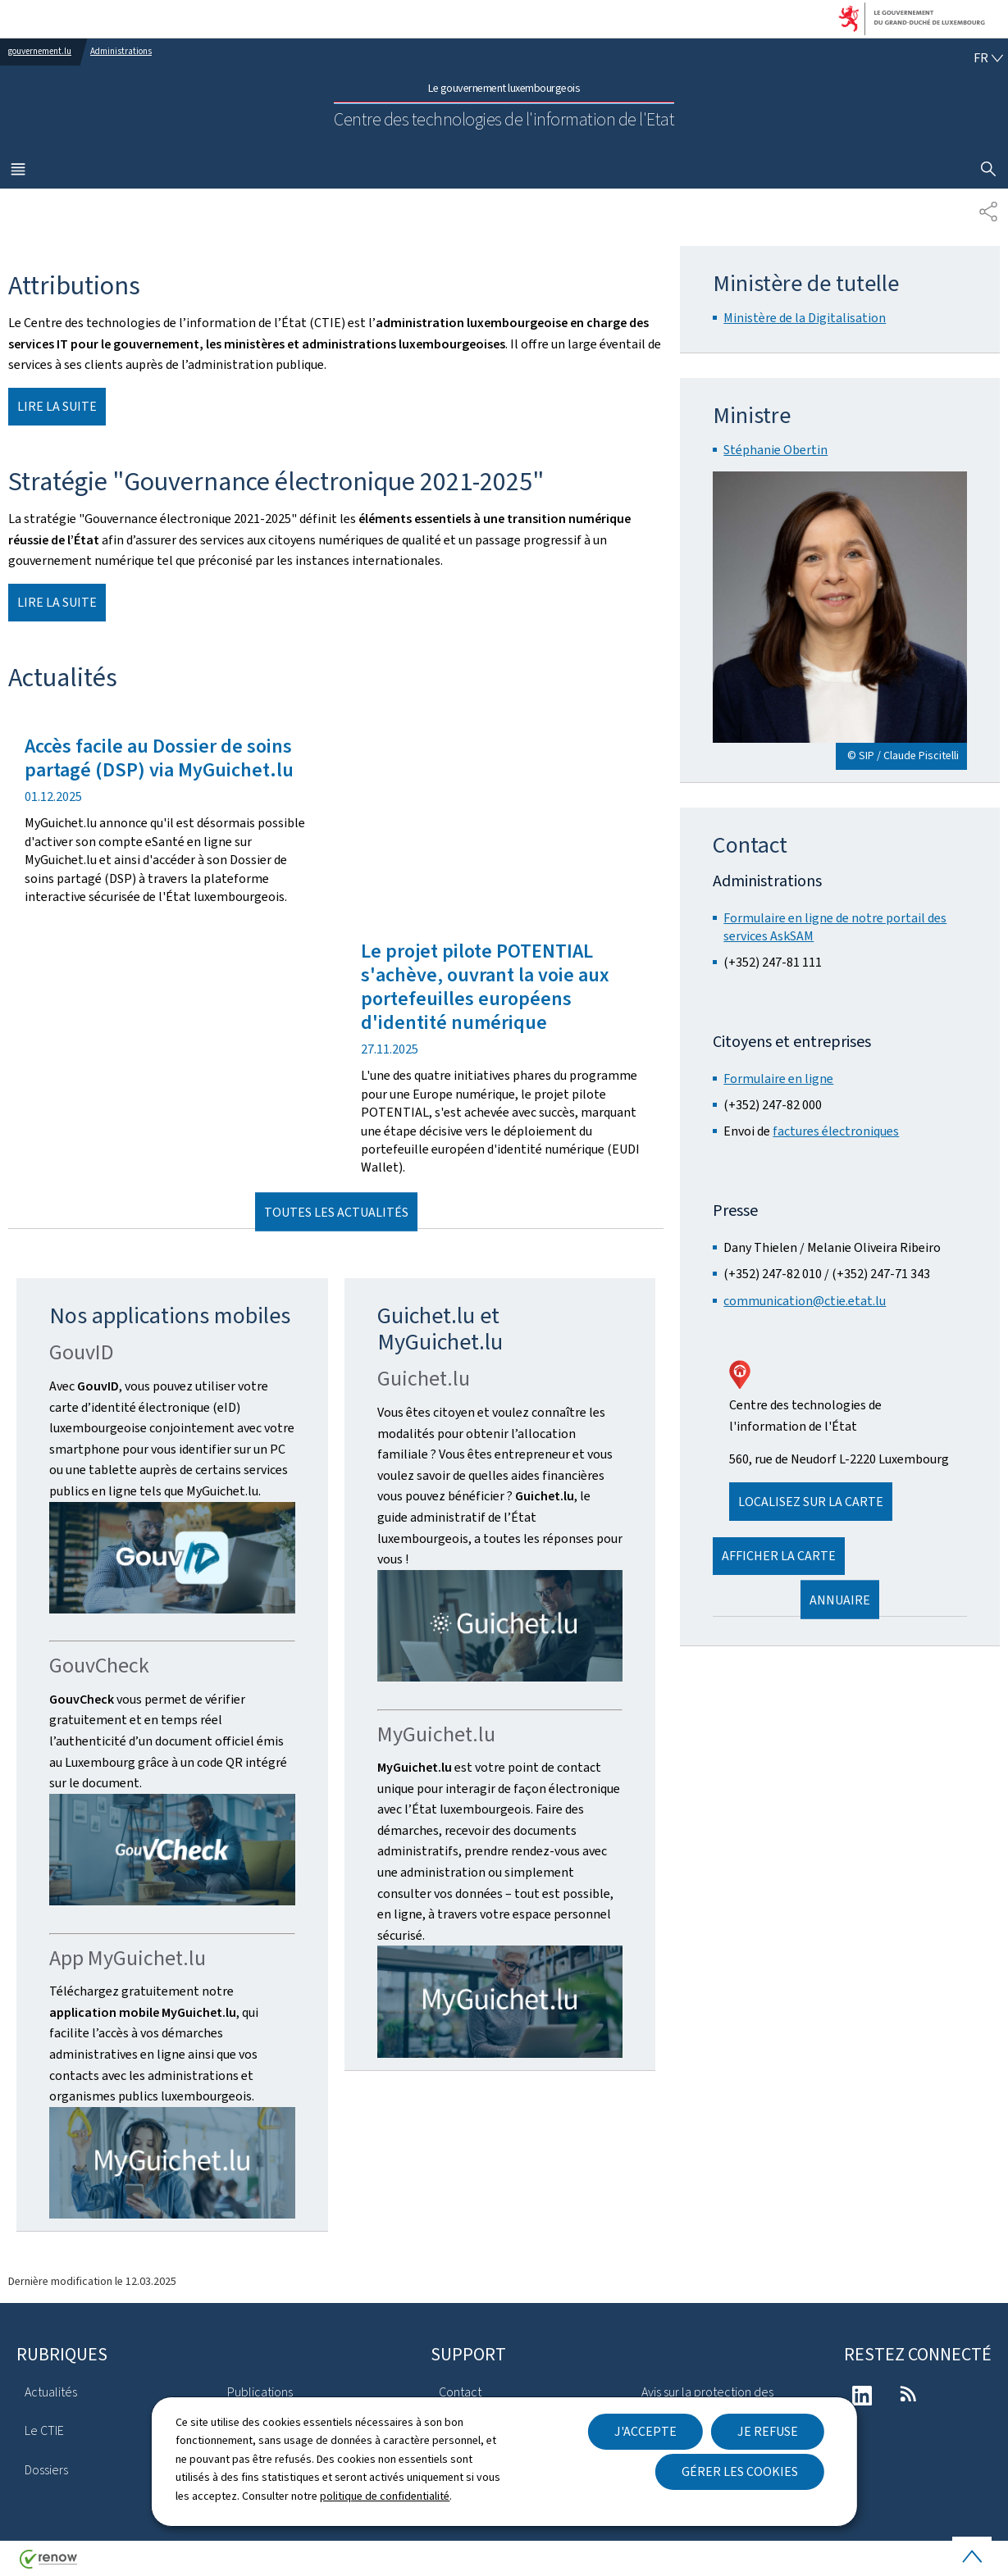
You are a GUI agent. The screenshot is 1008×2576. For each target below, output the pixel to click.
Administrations (121, 51)
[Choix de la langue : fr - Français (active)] (988, 58)
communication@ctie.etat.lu (804, 1300)
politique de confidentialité (384, 2496)
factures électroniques (836, 1131)
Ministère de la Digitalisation (804, 317)
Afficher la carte (779, 1555)
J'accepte (645, 2431)
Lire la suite (57, 406)
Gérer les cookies (740, 2471)
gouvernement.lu (39, 51)
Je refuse (767, 2431)
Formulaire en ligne (778, 1078)
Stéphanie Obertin (775, 449)
